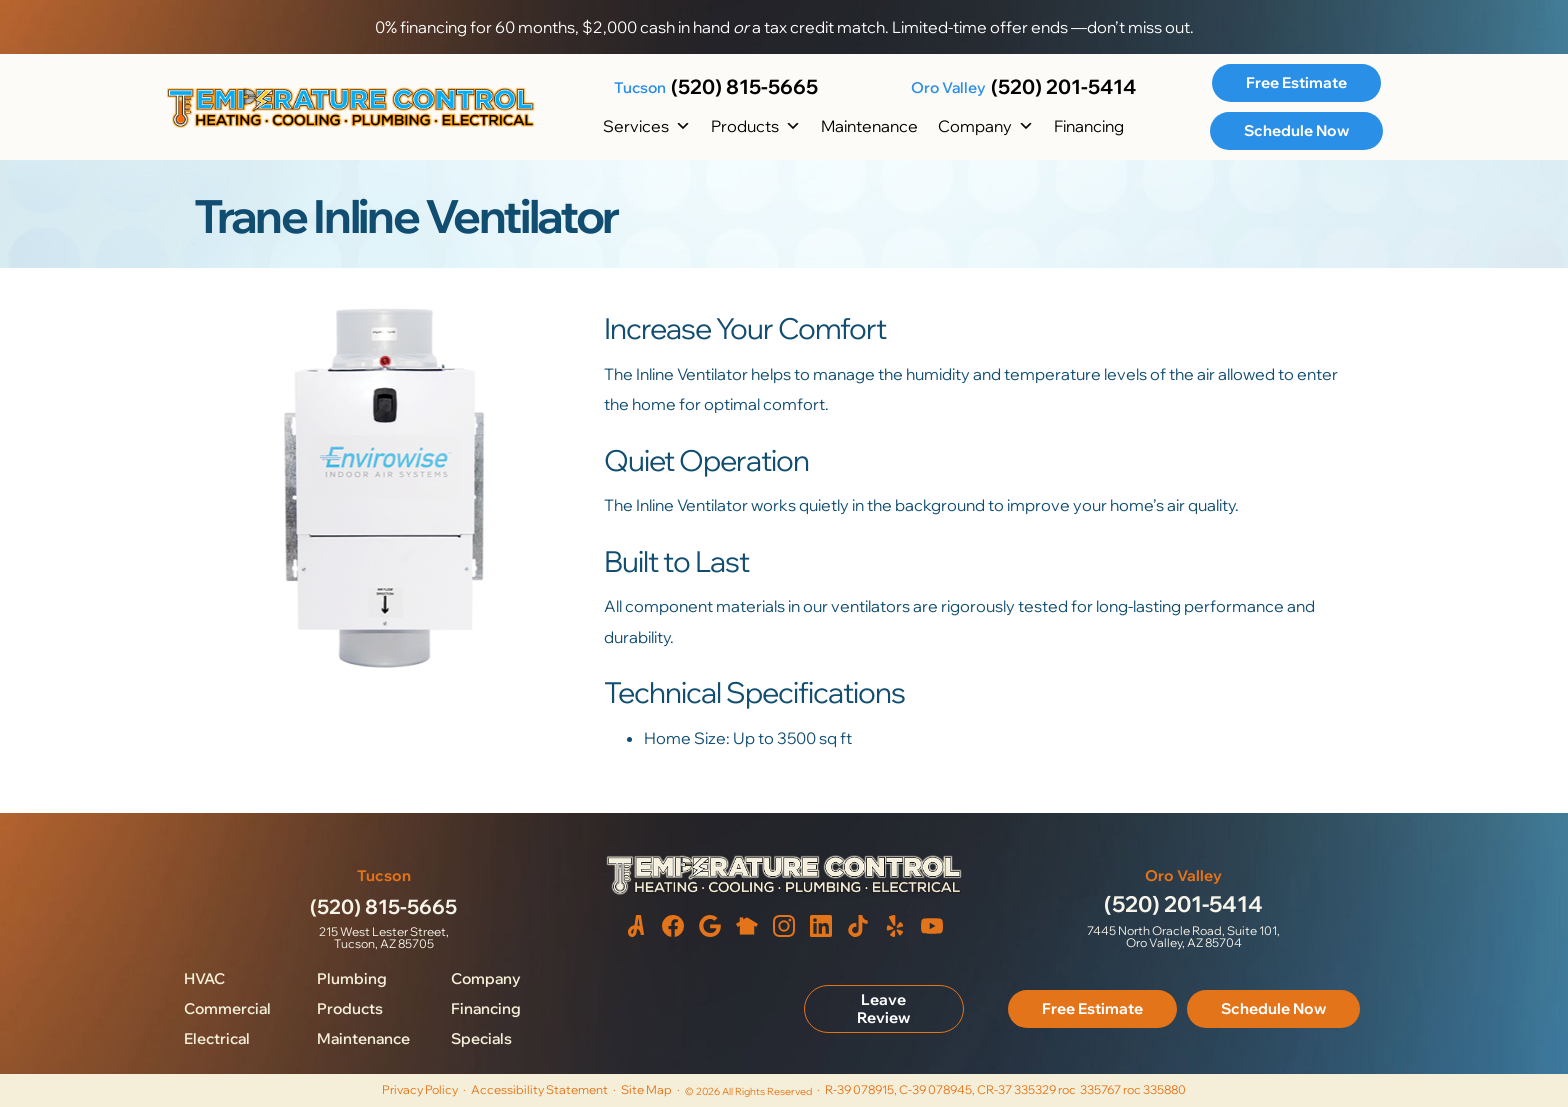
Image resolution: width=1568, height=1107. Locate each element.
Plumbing (352, 978)
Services (647, 126)
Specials (481, 1038)
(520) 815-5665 (744, 86)
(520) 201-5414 (1063, 86)
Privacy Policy (420, 1089)
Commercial (227, 1008)
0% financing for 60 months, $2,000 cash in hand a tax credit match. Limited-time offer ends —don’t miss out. (784, 27)
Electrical (217, 1038)
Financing (1089, 126)
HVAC (204, 978)
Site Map (646, 1089)
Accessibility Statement (539, 1089)
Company (986, 126)
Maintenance (869, 126)
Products (756, 126)
